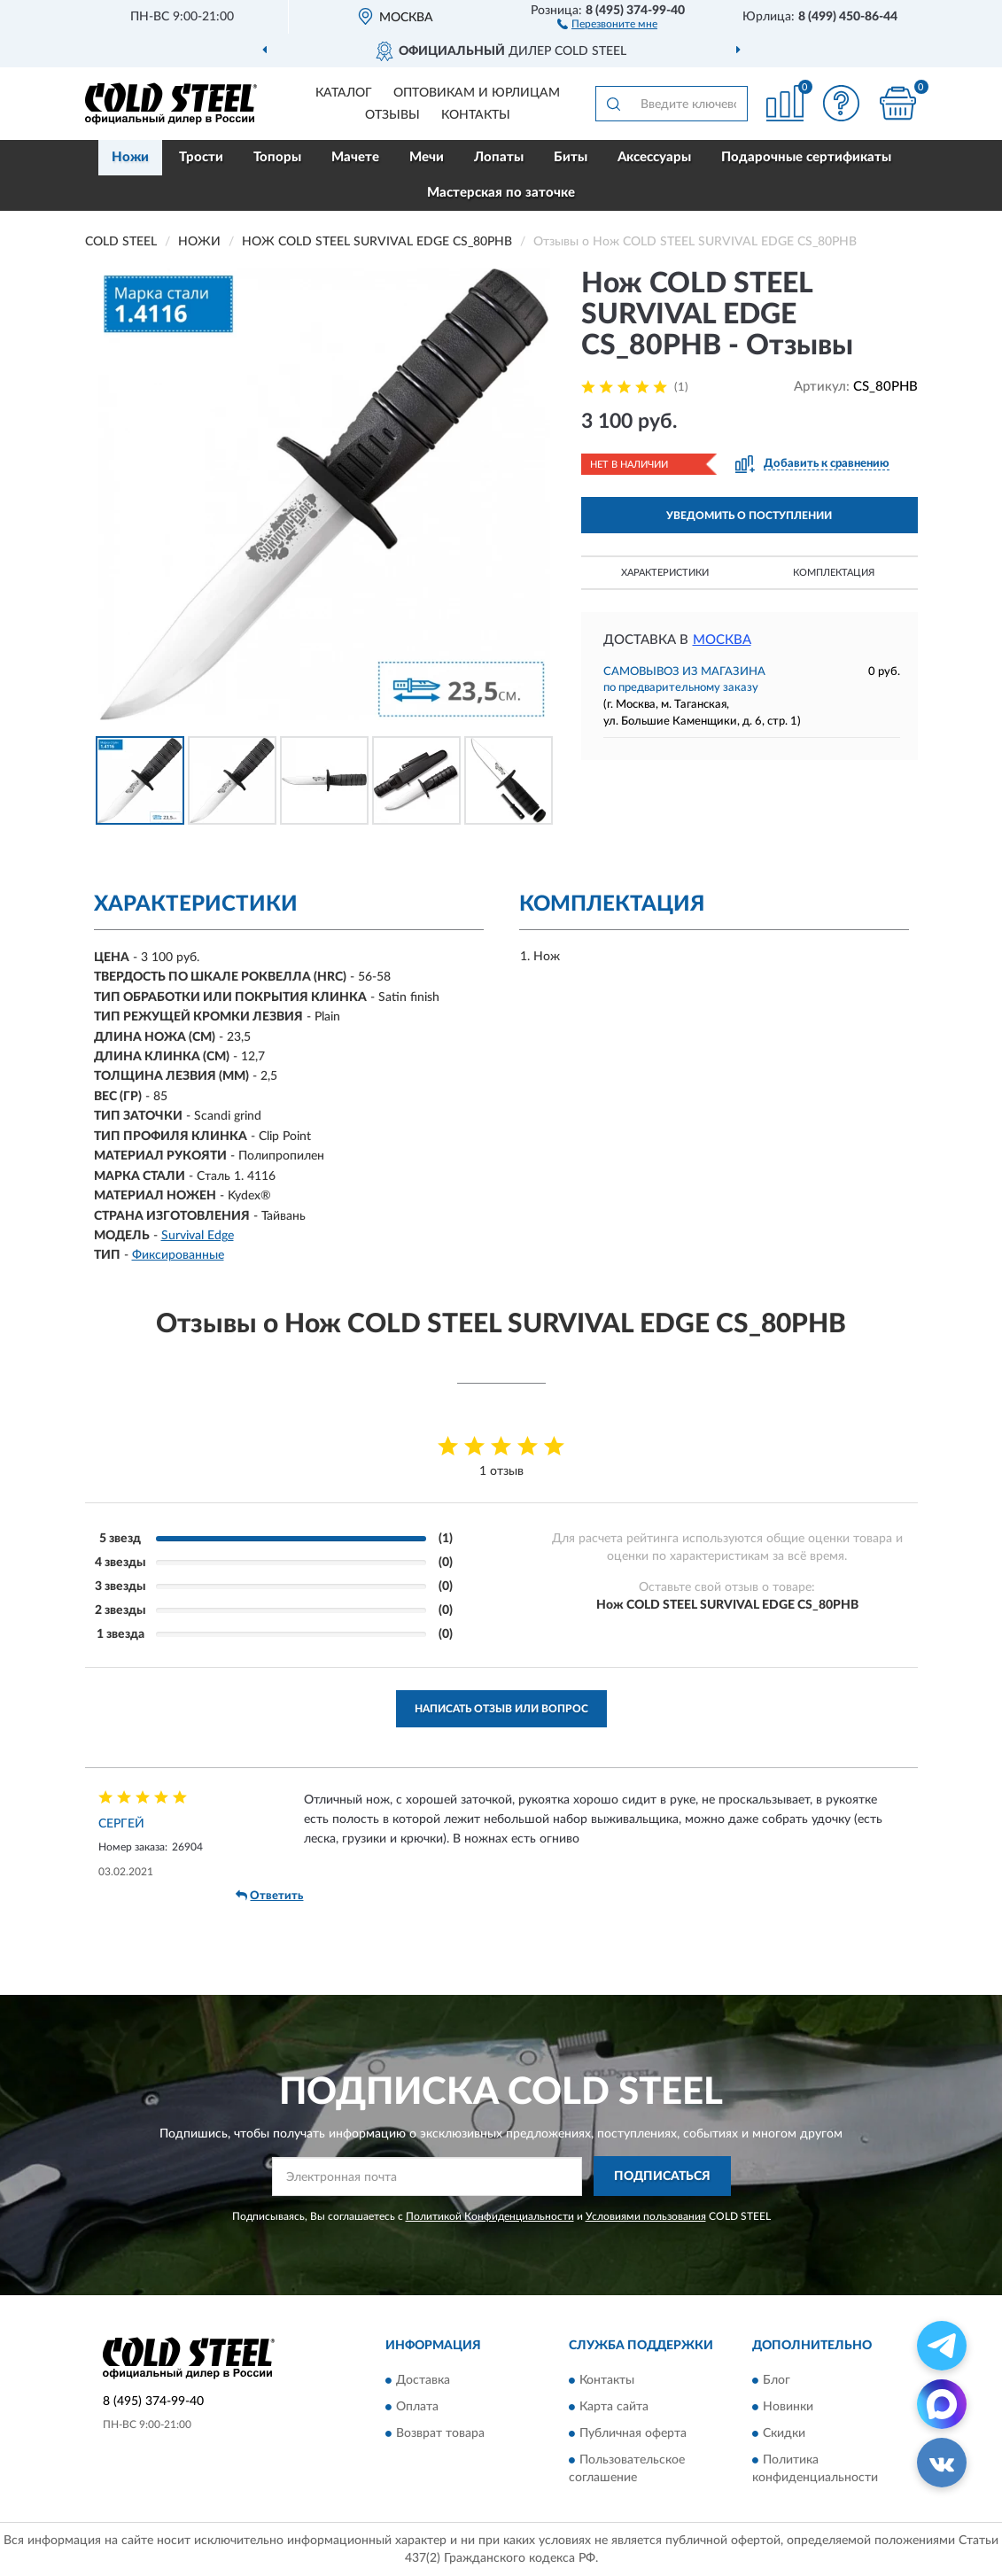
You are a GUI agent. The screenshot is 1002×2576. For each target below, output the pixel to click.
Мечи (426, 157)
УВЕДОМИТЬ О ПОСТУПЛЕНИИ (749, 515)
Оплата (417, 2407)
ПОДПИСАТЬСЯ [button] (662, 2176)
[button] (607, 23)
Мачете (355, 157)
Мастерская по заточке (501, 192)
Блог (776, 2380)
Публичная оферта (633, 2433)
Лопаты (499, 157)
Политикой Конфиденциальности (490, 2216)
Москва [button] (722, 640)
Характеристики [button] (665, 573)
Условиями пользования (646, 2216)
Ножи (130, 157)
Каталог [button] (343, 93)
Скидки (784, 2433)
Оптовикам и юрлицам (476, 93)
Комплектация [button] (833, 573)
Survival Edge (197, 1236)
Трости (201, 157)
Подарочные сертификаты (806, 157)
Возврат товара (440, 2433)
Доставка (423, 2380)
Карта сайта (614, 2407)
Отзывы (392, 115)
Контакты (475, 115)
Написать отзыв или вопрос (501, 1708)
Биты (570, 157)
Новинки (788, 2407)
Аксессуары (654, 157)
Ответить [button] (269, 1895)
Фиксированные (178, 1255)
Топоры (277, 157)
